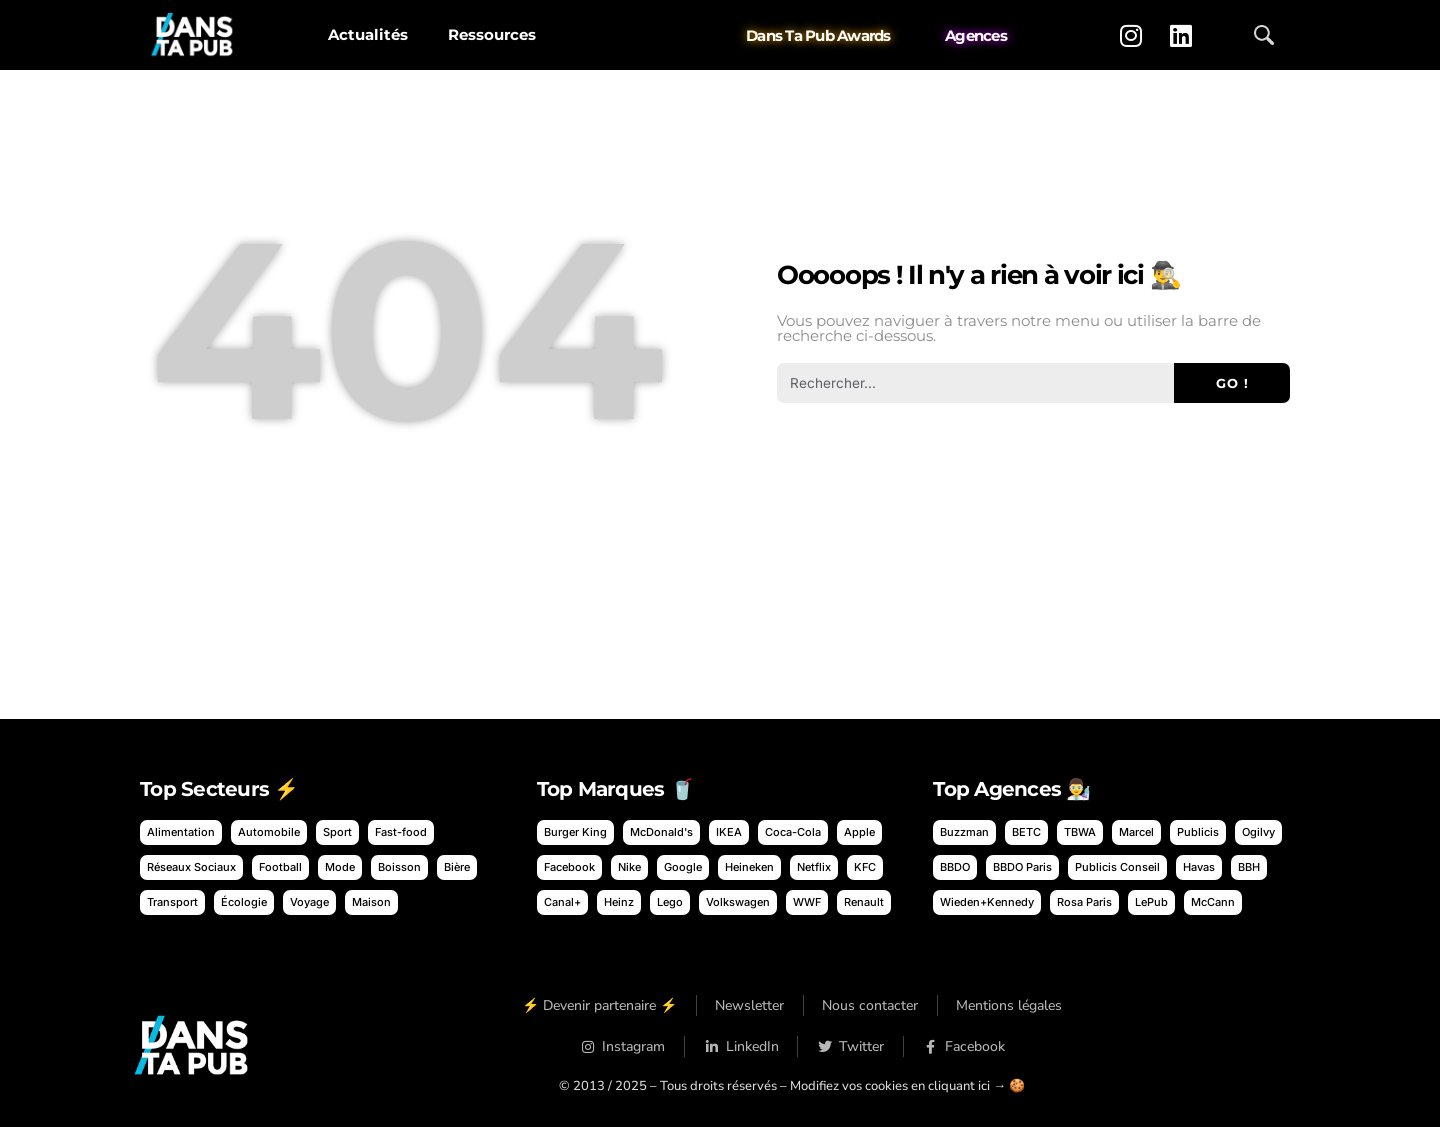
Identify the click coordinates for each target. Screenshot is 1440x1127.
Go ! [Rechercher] (1232, 383)
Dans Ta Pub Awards (818, 35)
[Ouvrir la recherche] (1264, 35)
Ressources (492, 34)
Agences (976, 35)
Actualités (368, 34)
